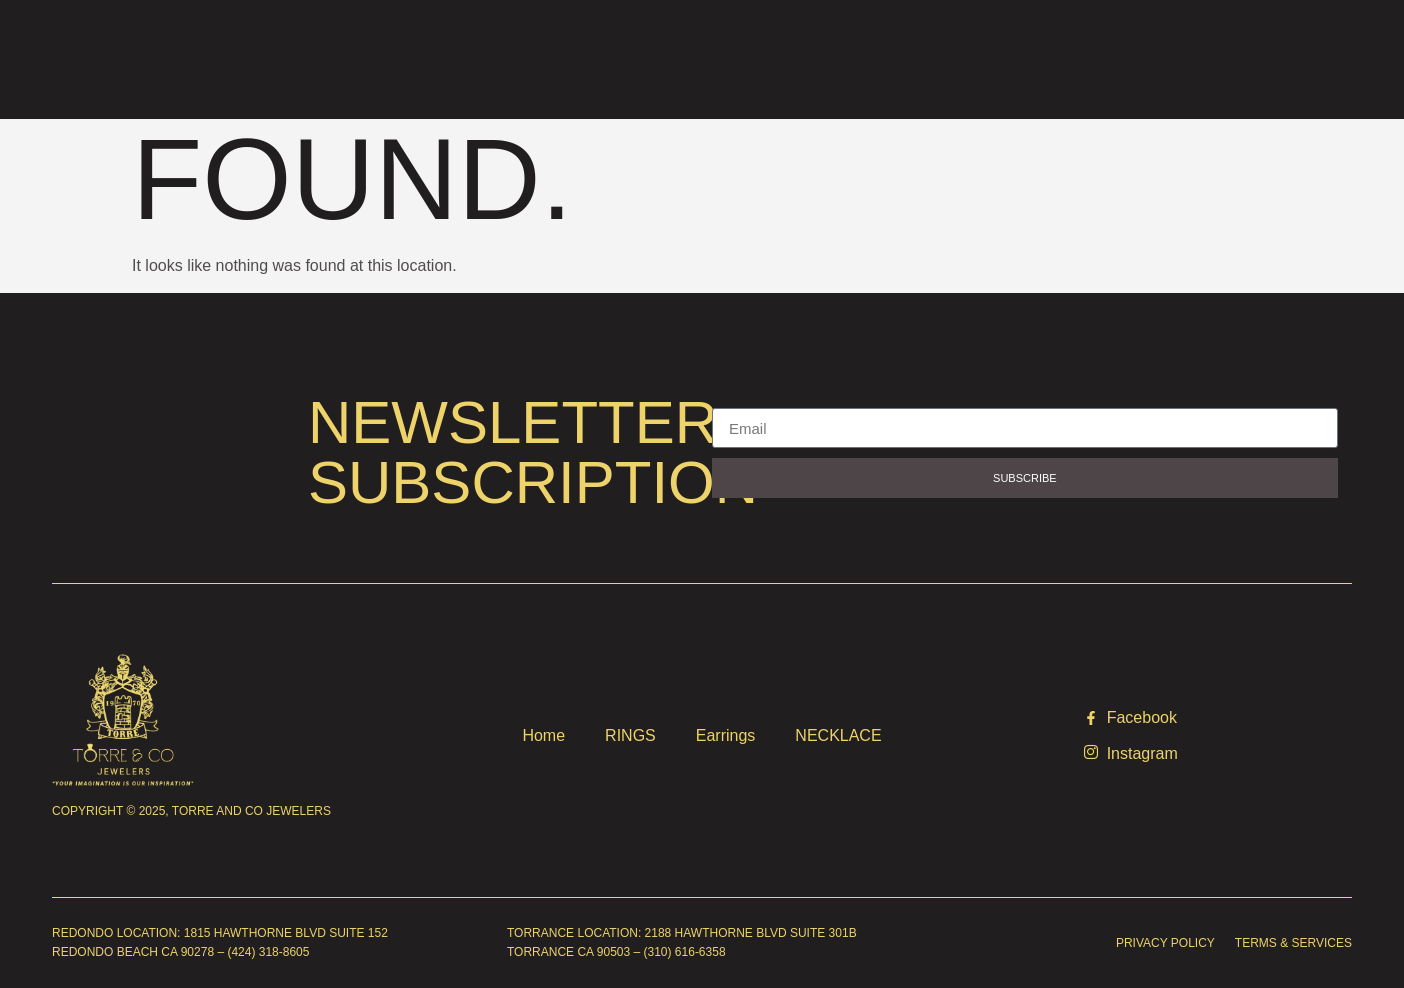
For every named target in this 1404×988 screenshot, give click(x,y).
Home (543, 735)
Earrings (726, 735)
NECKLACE (838, 735)
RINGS (630, 735)
